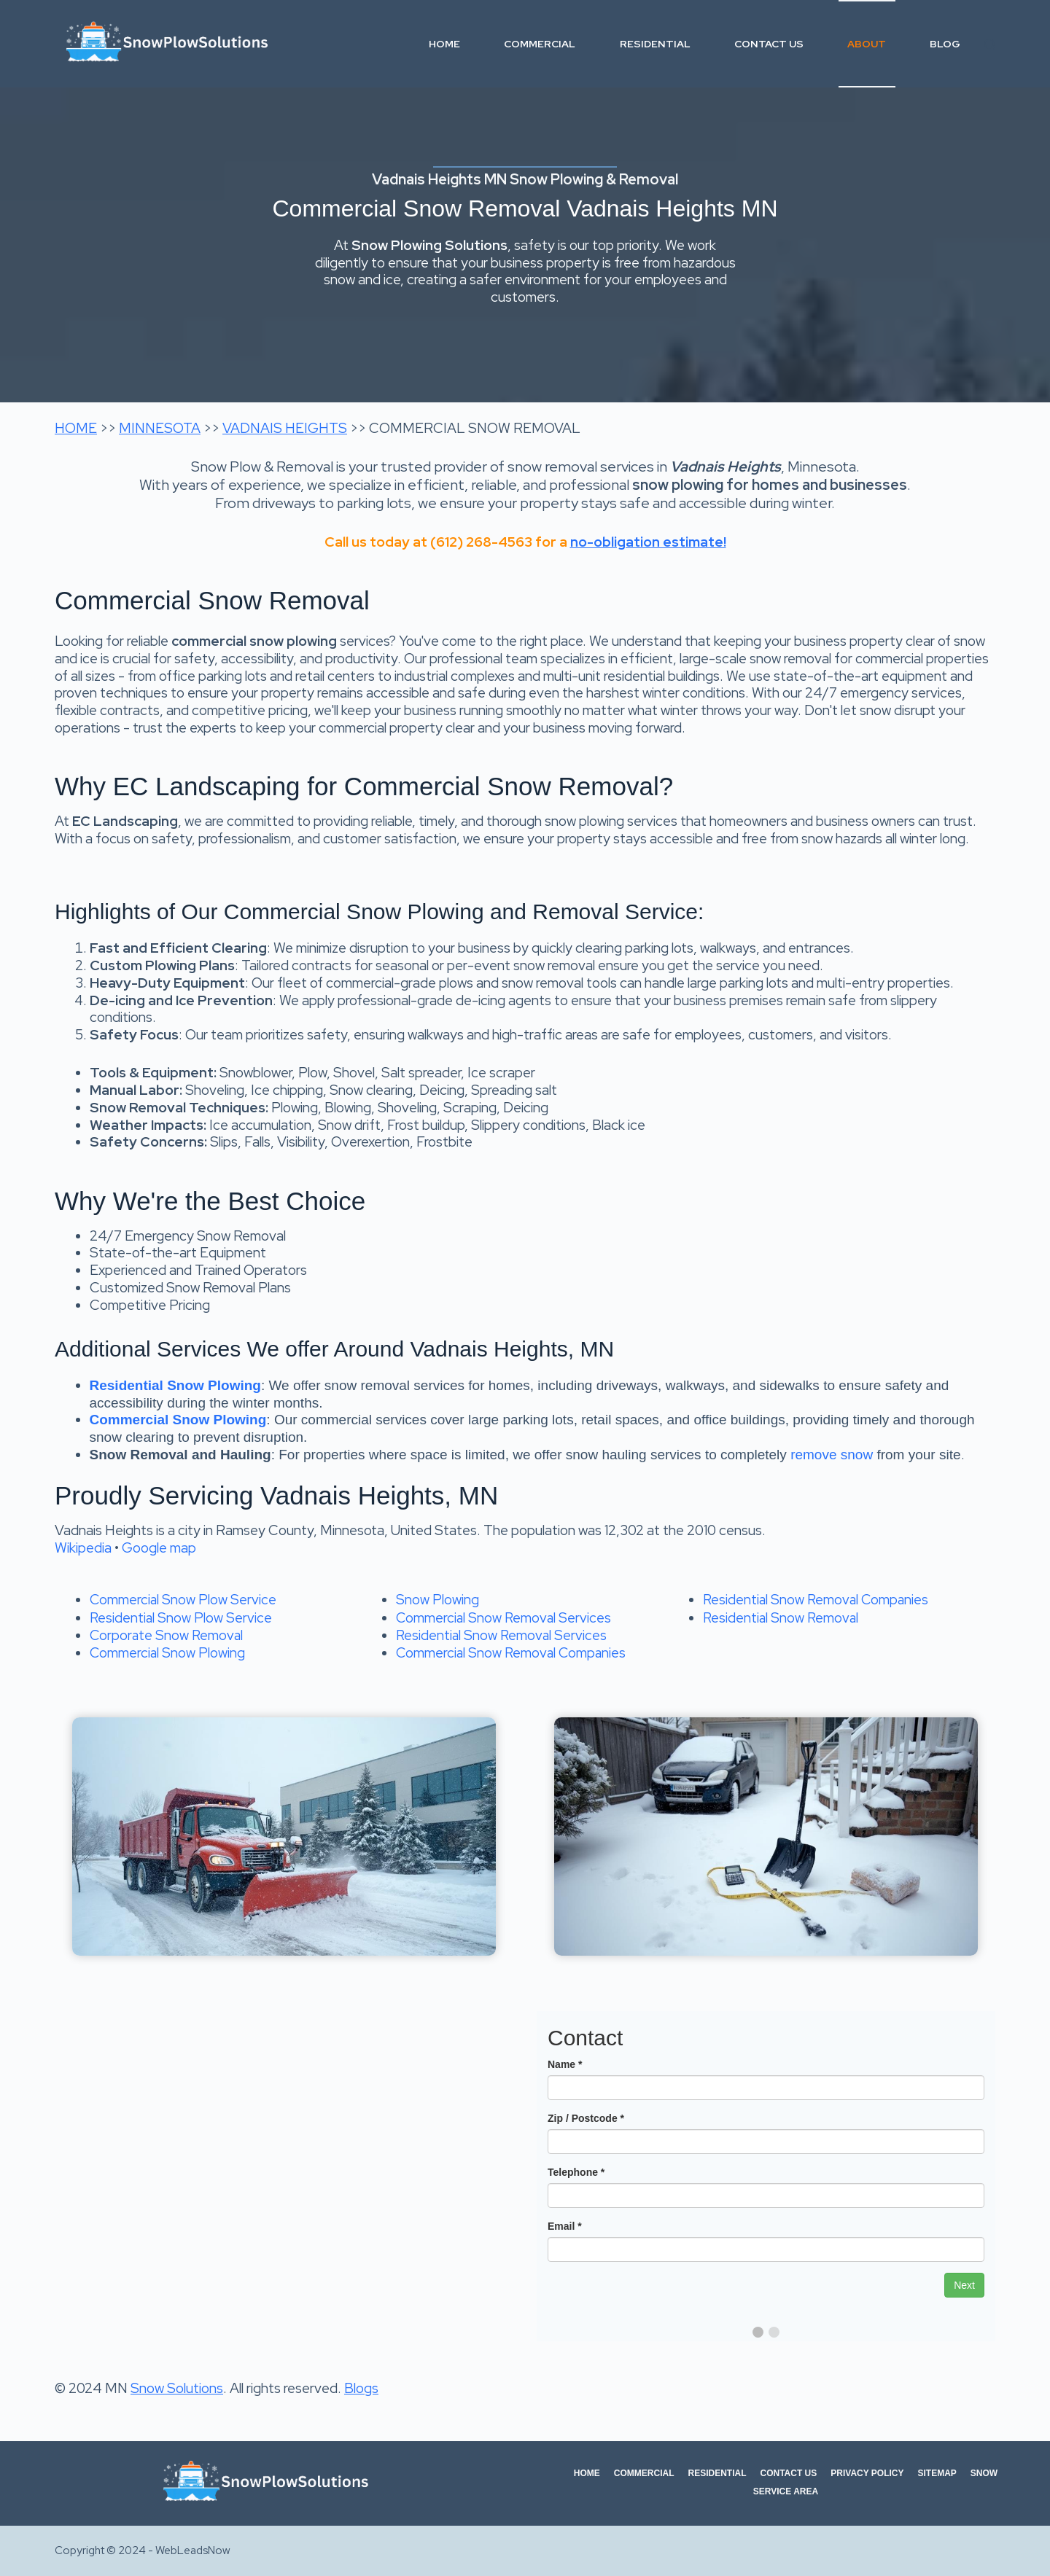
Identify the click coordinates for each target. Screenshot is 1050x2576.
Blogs (361, 2388)
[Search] (989, 44)
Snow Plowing (437, 1600)
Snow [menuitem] (984, 2473)
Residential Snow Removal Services (501, 1635)
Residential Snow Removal (780, 1618)
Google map (159, 1548)
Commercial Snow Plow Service (183, 1600)
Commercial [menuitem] (539, 43)
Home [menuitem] (444, 43)
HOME (76, 428)
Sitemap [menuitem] (937, 2473)
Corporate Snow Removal (166, 1635)
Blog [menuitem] (945, 43)
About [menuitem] (866, 43)
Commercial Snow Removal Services (503, 1618)
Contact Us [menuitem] (769, 43)
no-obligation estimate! (648, 542)
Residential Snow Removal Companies (815, 1600)
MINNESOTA (160, 428)
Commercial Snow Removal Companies (511, 1653)
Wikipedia (83, 1548)
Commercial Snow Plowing (167, 1653)
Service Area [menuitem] (785, 2491)
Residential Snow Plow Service (181, 1618)
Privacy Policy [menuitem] (867, 2473)
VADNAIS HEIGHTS (284, 428)
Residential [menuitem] (655, 43)
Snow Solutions (177, 2388)
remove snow (831, 1454)
